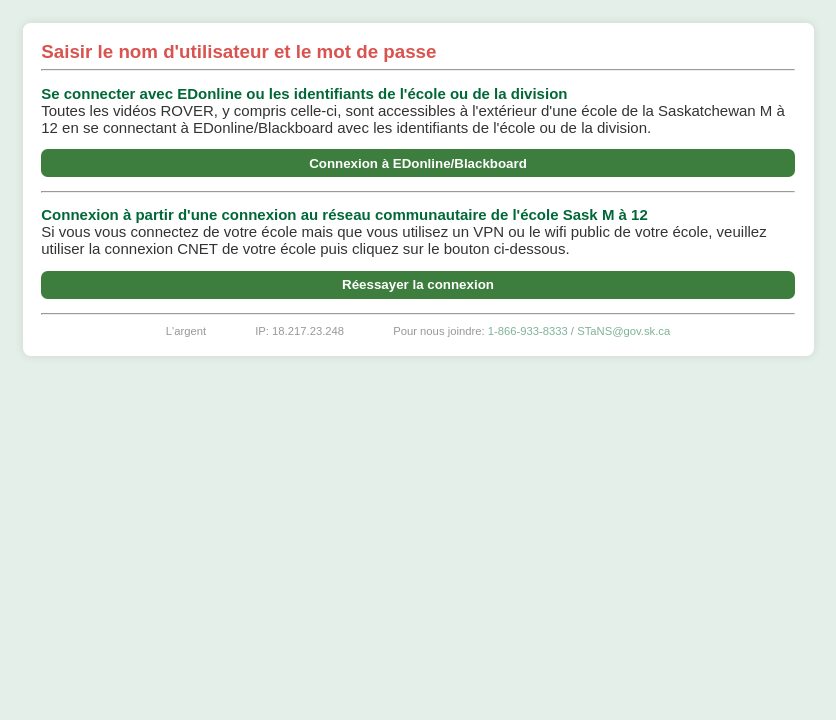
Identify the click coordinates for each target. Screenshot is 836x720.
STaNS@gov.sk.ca (623, 331)
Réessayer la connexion (418, 284)
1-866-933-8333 (528, 331)
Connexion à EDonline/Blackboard (418, 163)
